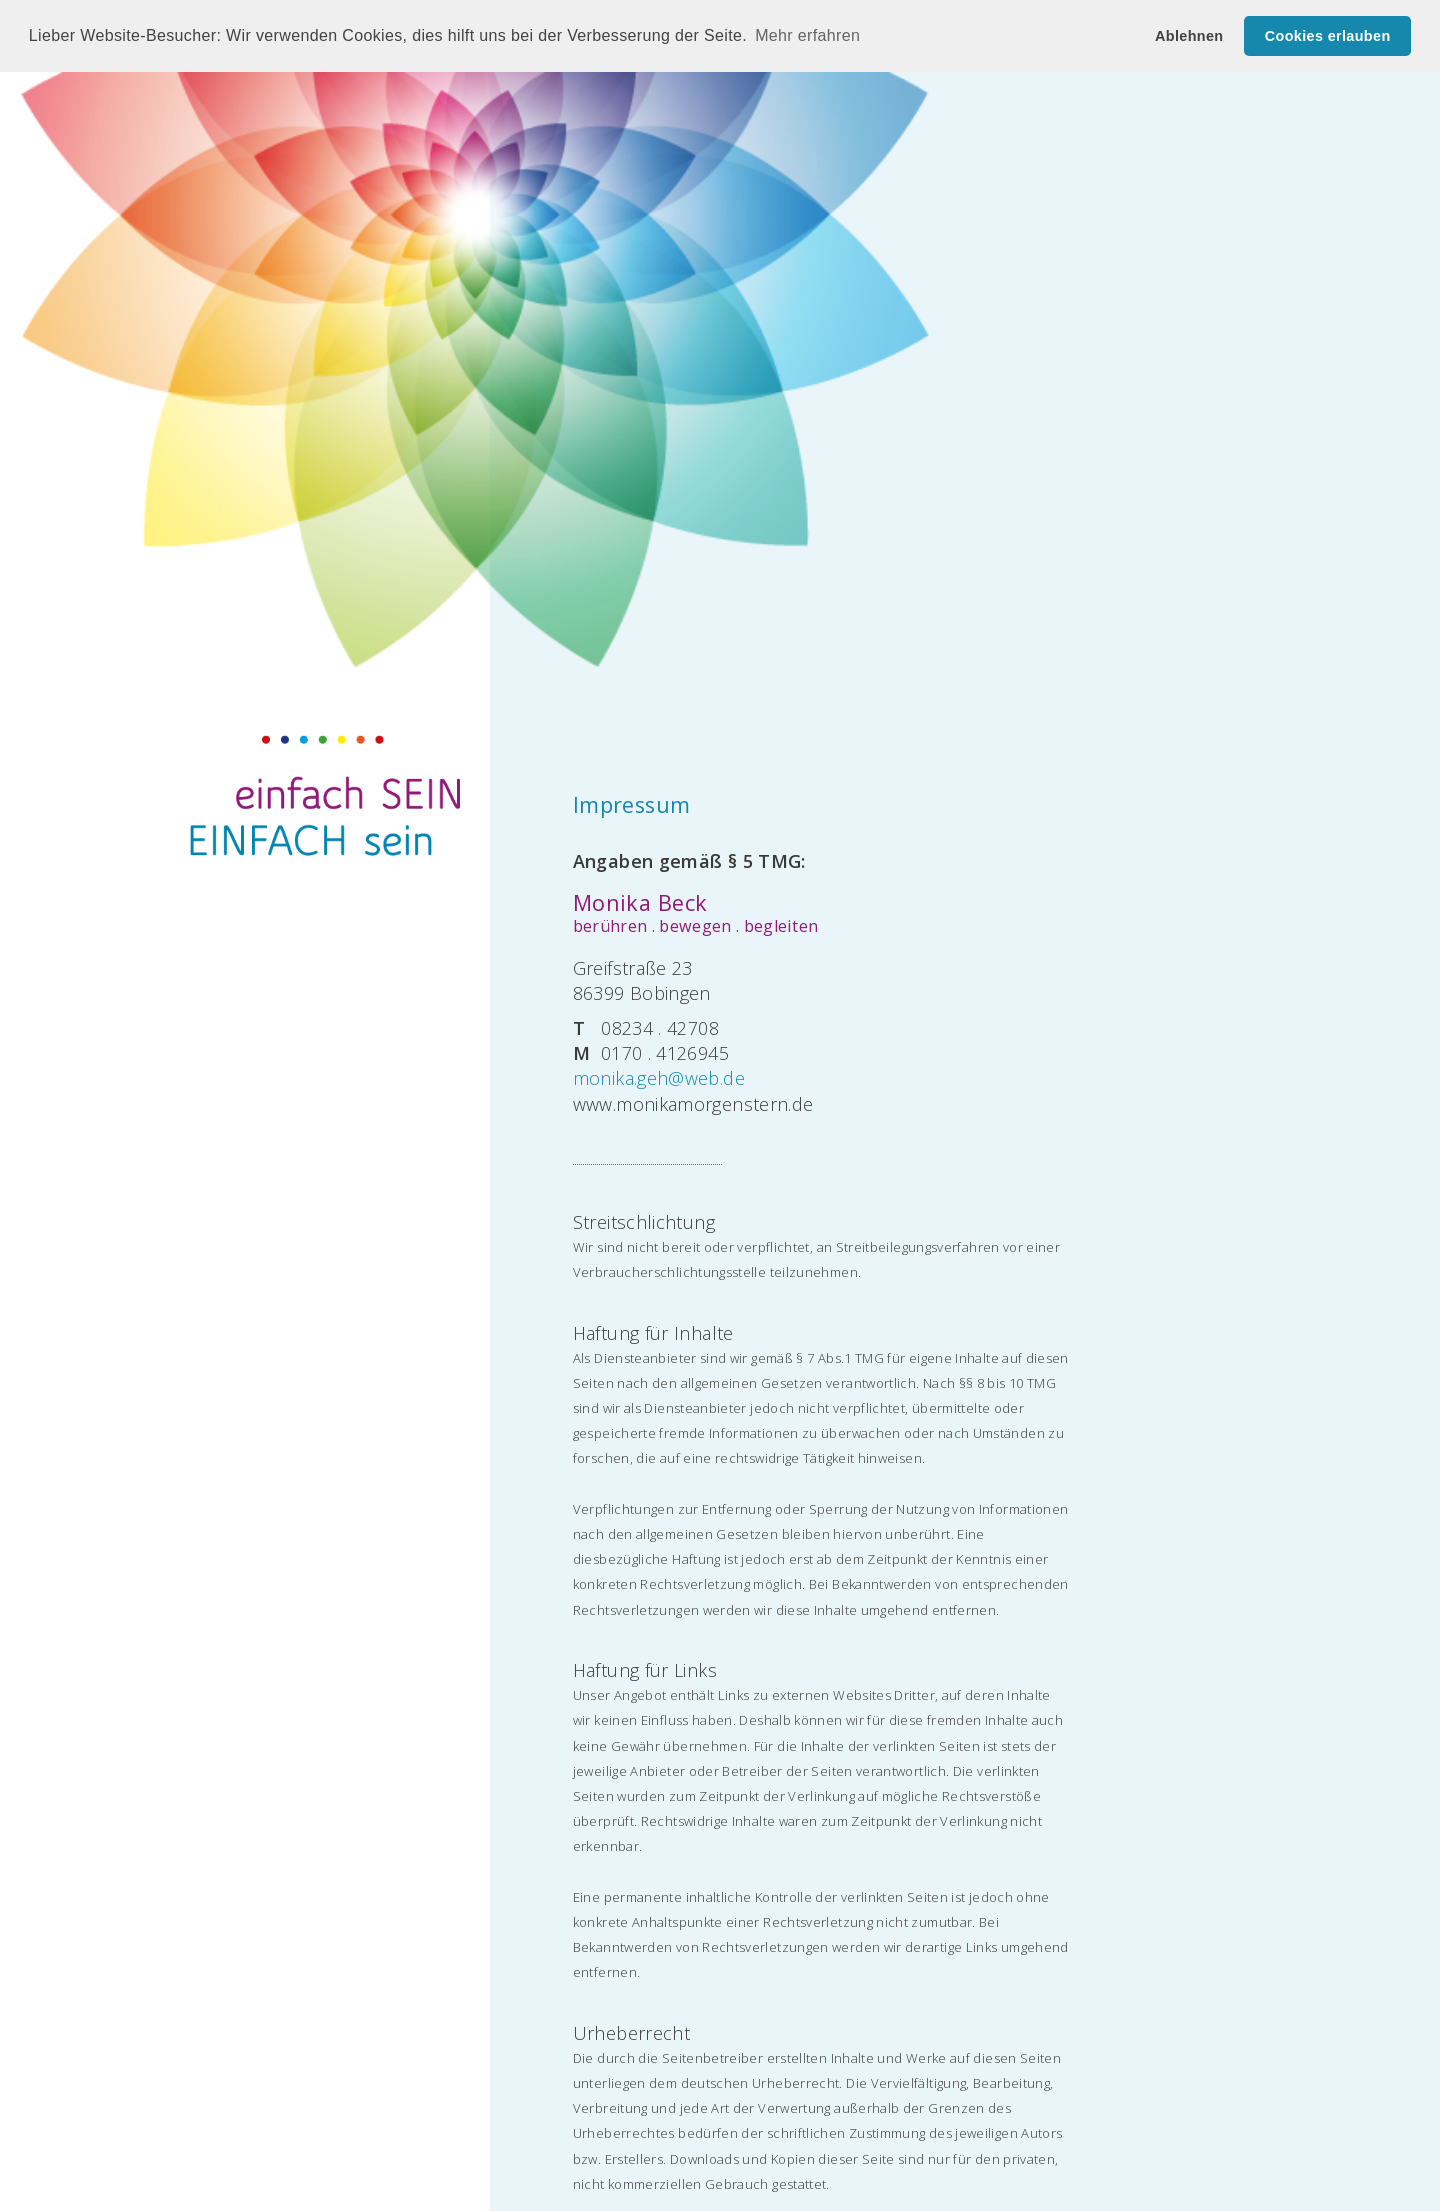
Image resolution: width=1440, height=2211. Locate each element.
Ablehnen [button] (1189, 36)
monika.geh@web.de (659, 1078)
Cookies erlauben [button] (1328, 36)
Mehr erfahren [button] (807, 35)
